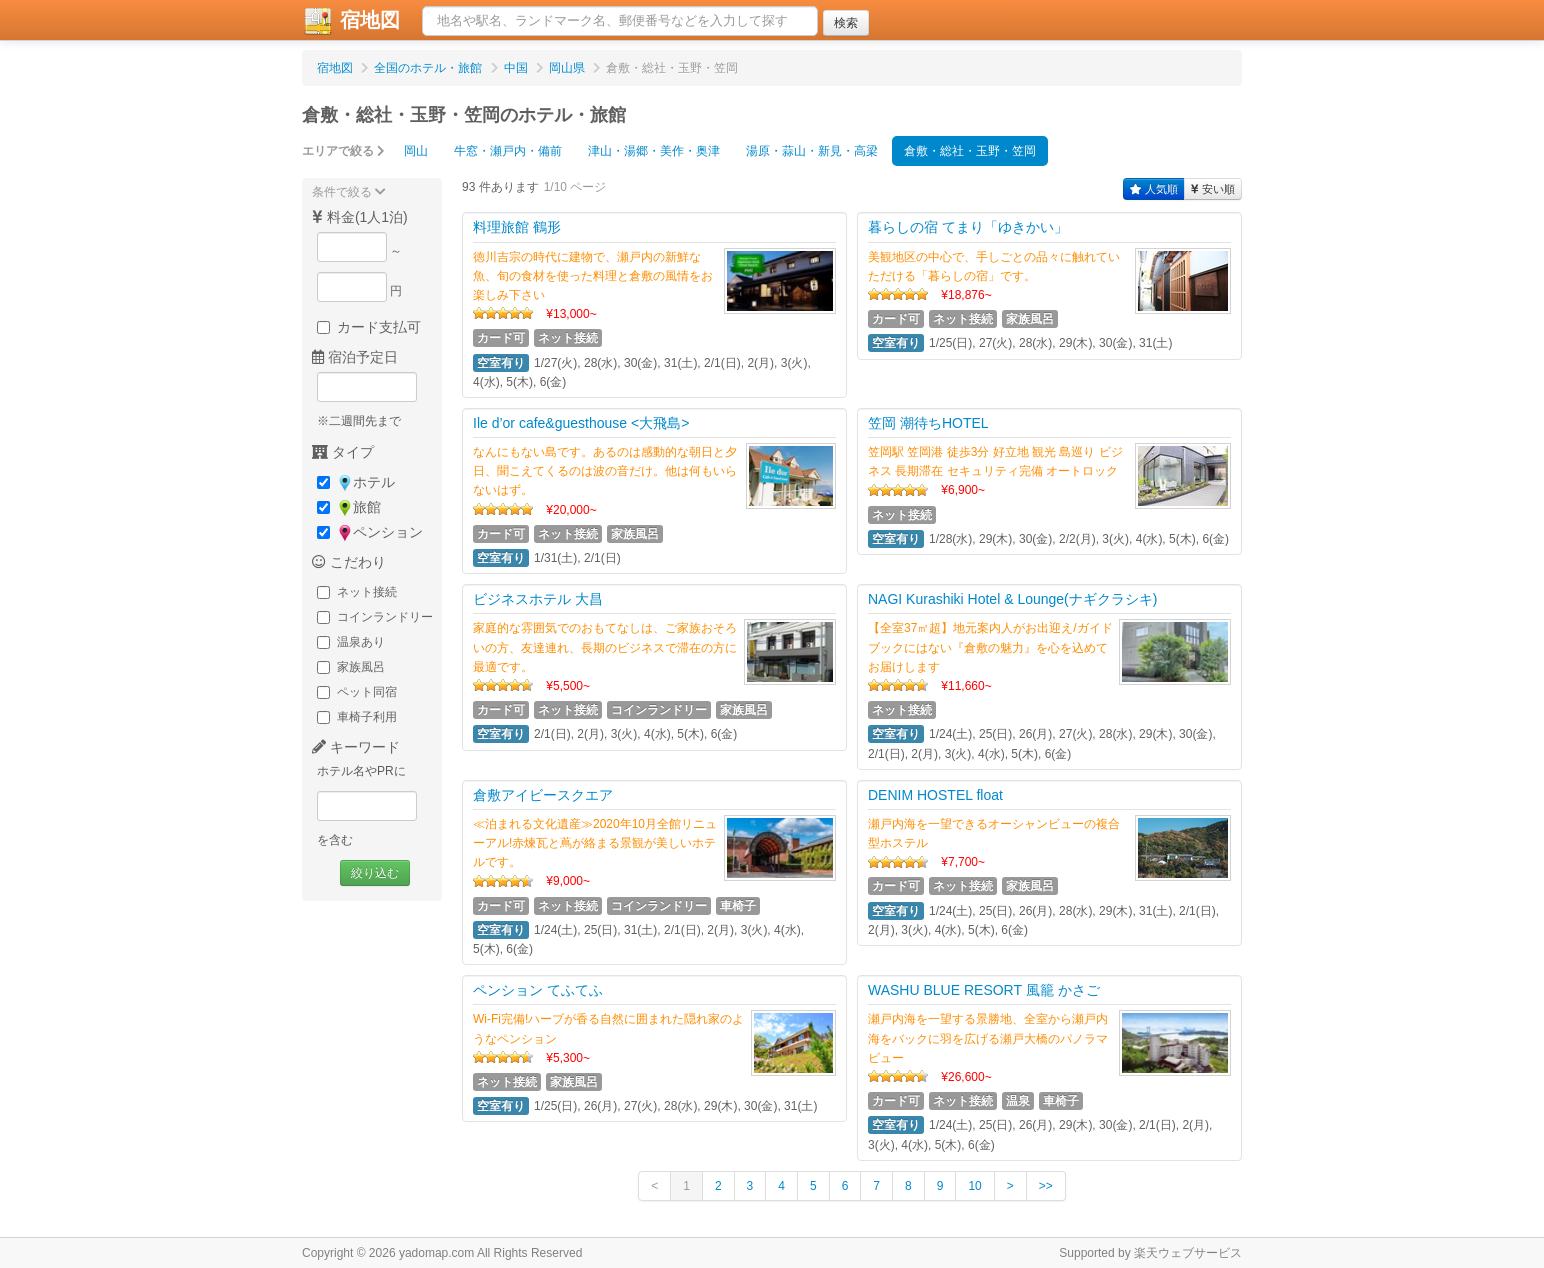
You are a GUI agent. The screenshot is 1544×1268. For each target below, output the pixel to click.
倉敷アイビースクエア (543, 795)
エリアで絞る (343, 151)
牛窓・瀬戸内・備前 (508, 151)
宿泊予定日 (355, 357)
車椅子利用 (357, 717)
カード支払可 (369, 327)
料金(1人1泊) (360, 217)
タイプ (343, 452)
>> (1046, 1186)
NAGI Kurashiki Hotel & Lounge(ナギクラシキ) (1012, 599)
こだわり (349, 562)
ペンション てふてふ (538, 990)
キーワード (356, 747)
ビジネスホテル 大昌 (538, 599)
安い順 (1213, 189)
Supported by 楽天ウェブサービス (1150, 1253)
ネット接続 (357, 592)
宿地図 (351, 21)
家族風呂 (351, 667)
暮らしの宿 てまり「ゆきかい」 (968, 227)
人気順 (1154, 189)
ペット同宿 (357, 692)
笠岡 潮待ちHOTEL (928, 423)
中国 (516, 68)
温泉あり (351, 642)
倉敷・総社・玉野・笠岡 (970, 151)
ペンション (370, 532)
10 (974, 1186)
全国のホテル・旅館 (428, 68)
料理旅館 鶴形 (517, 227)
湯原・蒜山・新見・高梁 (812, 151)
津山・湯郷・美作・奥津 (654, 151)
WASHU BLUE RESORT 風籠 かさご (984, 990)
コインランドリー (375, 617)
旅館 (349, 507)
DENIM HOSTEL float (935, 795)
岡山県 (567, 68)
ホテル (356, 482)
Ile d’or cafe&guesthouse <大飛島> (581, 423)
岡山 (416, 151)
